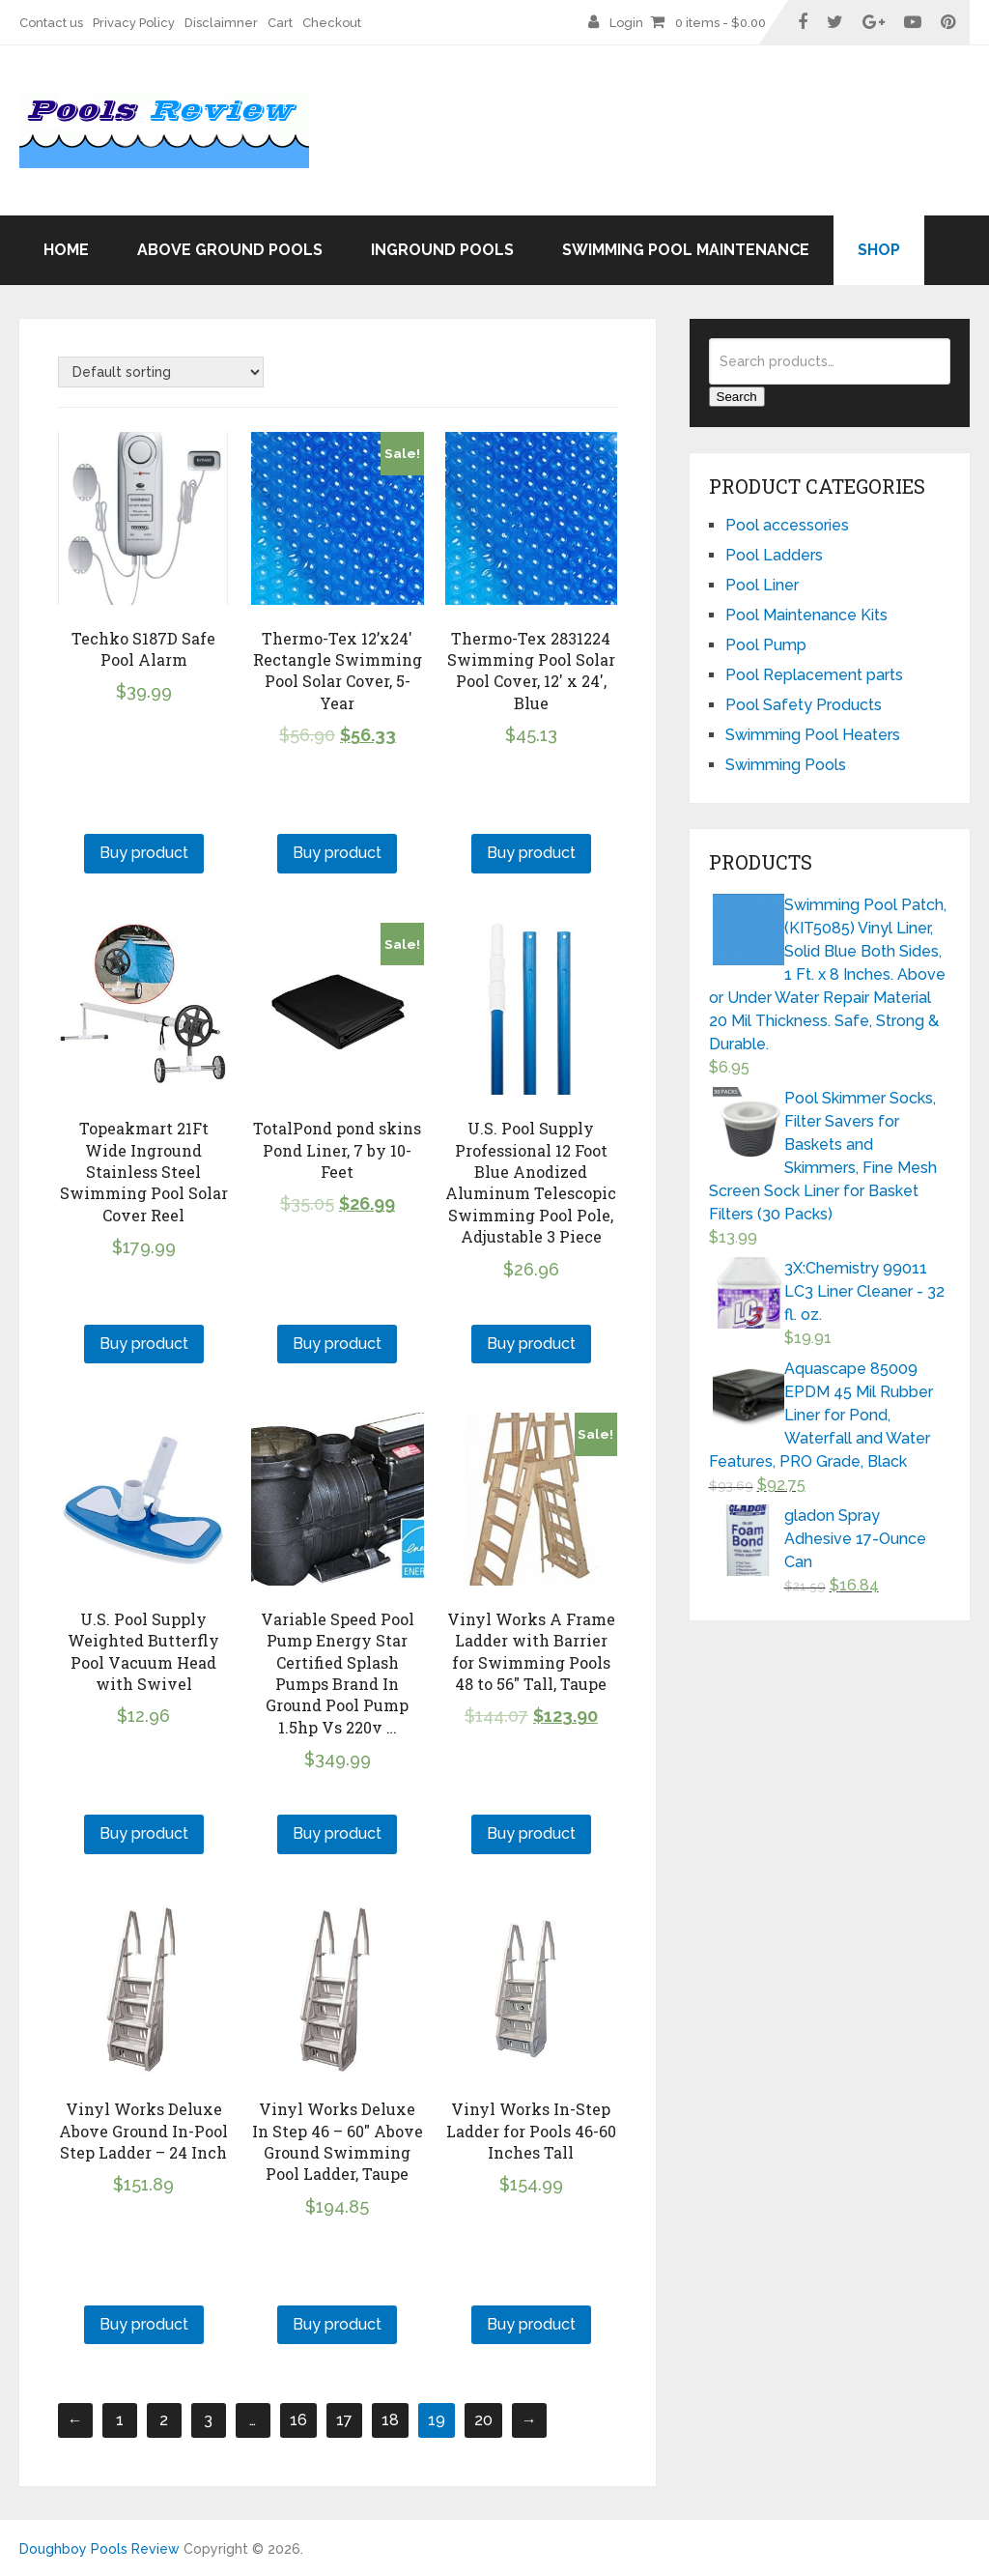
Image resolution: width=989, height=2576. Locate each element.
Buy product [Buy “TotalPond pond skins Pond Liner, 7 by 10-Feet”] (337, 1343)
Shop (879, 250)
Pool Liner (762, 585)
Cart (280, 22)
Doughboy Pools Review (99, 2549)
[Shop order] (161, 372)
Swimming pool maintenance (685, 250)
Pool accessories (787, 525)
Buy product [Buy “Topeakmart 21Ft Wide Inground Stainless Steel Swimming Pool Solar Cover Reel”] (143, 1343)
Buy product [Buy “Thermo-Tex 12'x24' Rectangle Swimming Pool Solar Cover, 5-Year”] (337, 853)
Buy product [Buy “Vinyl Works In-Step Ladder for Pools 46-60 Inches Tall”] (531, 2324)
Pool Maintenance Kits (806, 615)
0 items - (720, 22)
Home (66, 250)
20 (483, 2420)
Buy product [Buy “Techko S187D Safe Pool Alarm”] (143, 853)
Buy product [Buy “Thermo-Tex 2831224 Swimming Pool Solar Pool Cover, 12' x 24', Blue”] (531, 853)
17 (344, 2420)
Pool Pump (765, 645)
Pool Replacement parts (814, 675)
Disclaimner (221, 22)
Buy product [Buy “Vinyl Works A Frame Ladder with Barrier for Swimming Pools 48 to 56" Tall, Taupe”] (531, 1833)
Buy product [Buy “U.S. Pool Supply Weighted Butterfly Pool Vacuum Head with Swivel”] (143, 1833)
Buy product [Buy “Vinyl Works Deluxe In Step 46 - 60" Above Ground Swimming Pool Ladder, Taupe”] (337, 2324)
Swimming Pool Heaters (812, 735)
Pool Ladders (774, 555)
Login (626, 22)
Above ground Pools (230, 250)
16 (298, 2420)
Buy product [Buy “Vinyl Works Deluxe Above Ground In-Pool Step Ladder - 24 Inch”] (143, 2324)
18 (390, 2420)
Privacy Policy (134, 22)
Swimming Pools (785, 765)
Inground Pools (442, 250)
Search (737, 396)
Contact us (51, 22)
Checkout (331, 22)
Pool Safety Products (803, 705)
